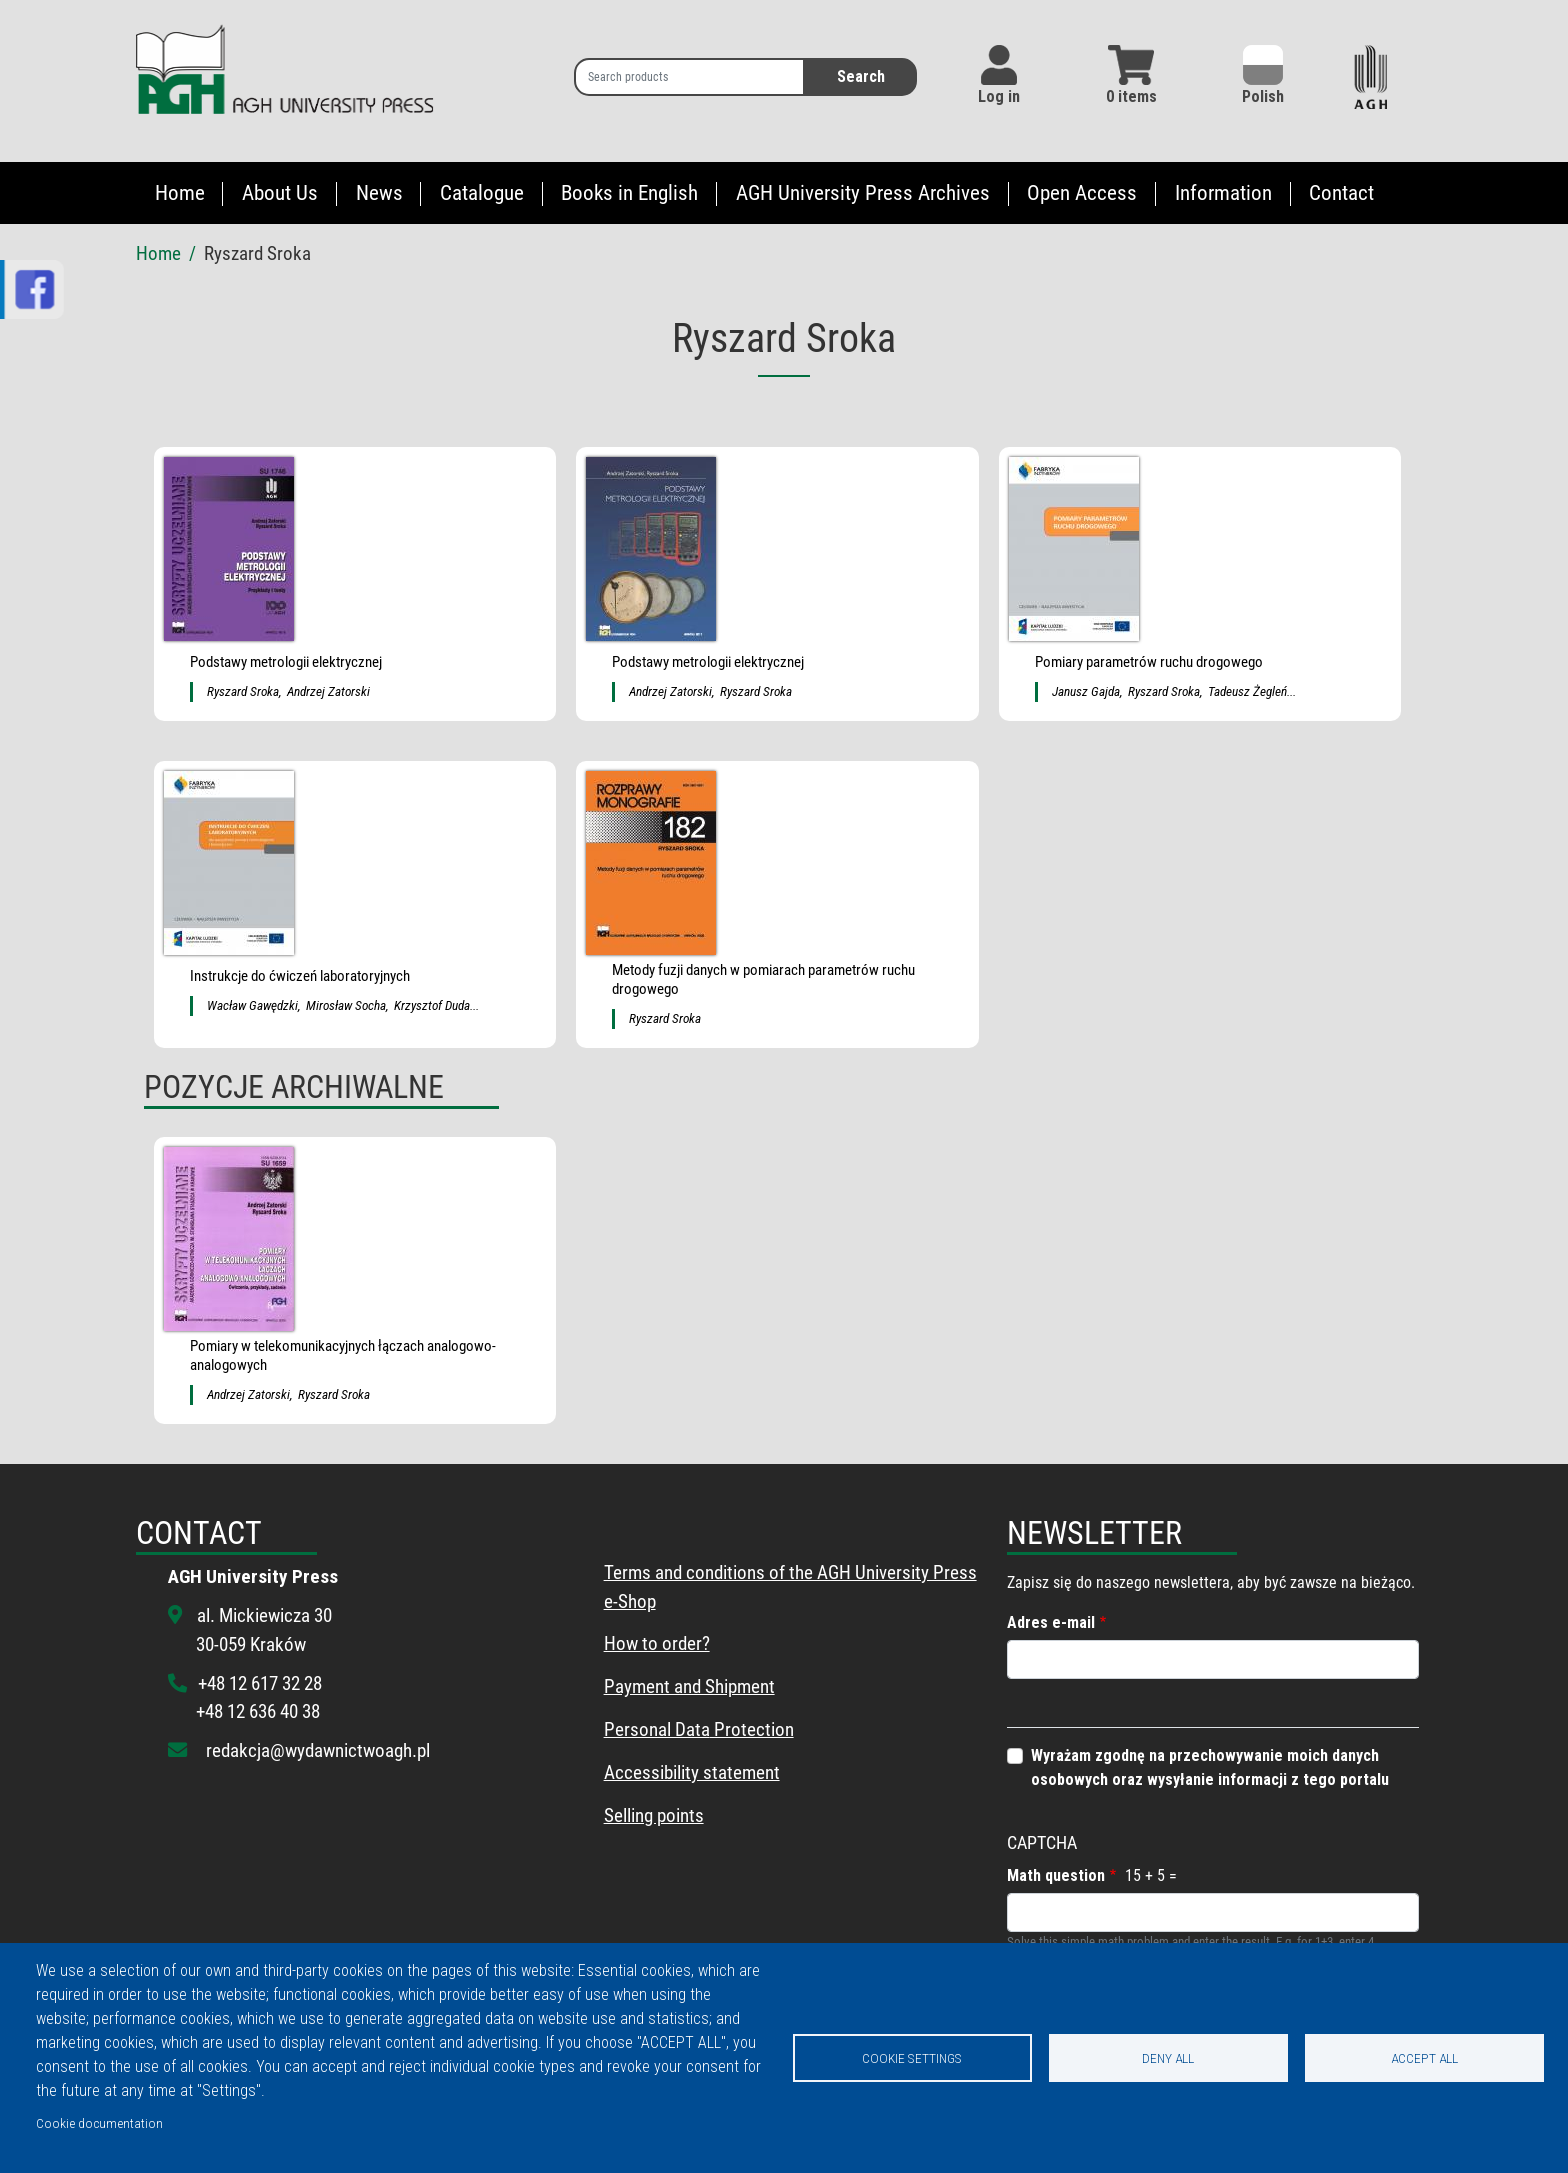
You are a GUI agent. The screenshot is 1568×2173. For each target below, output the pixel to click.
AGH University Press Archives (863, 193)
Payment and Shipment (689, 1686)
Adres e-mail (1051, 1622)
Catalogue (482, 193)
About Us (280, 193)
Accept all (1424, 2058)
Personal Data (657, 1729)
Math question (1056, 1875)
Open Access (1082, 193)
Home (180, 193)
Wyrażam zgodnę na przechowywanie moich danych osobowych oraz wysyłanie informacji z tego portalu (1210, 1767)
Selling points (654, 1815)
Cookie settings (912, 2058)
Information (1223, 193)
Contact (1341, 193)
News (379, 193)
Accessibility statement (692, 1772)
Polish (1263, 75)
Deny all (1168, 2058)
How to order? (657, 1643)
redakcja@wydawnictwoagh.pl (318, 1750)
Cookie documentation (99, 2123)
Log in (999, 96)
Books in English (629, 193)
